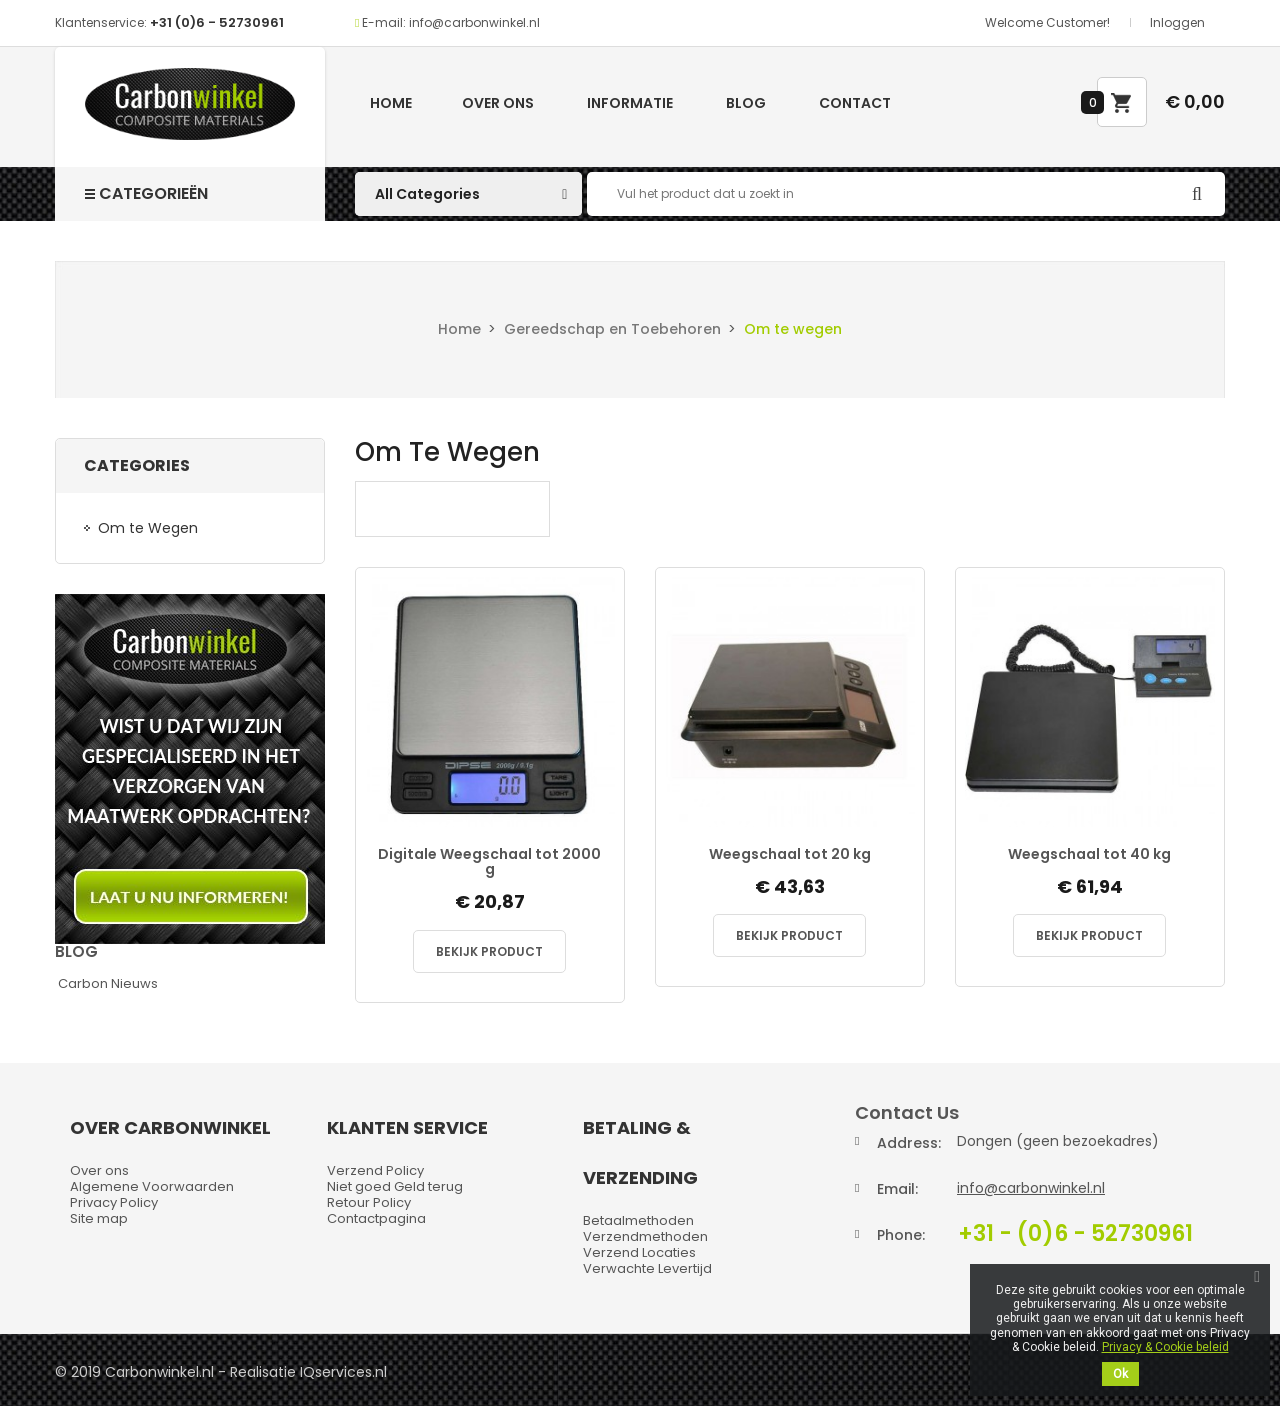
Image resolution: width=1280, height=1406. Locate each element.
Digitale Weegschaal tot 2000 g (489, 862)
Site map (99, 1218)
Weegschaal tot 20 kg (790, 854)
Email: (897, 1189)
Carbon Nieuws (108, 983)
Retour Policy (369, 1202)
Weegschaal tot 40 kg (1089, 854)
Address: (909, 1143)
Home (391, 103)
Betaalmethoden (638, 1220)
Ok (1120, 1374)
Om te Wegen (148, 528)
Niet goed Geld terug (395, 1186)
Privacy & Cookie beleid (1165, 1347)
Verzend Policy (375, 1170)
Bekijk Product (489, 951)
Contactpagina (376, 1218)
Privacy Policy (114, 1202)
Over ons (498, 103)
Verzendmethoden (645, 1236)
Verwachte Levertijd (647, 1268)
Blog (746, 103)
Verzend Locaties (639, 1252)
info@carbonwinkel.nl (1031, 1188)
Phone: (901, 1235)
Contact (855, 103)
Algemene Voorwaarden (152, 1186)
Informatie (630, 103)
